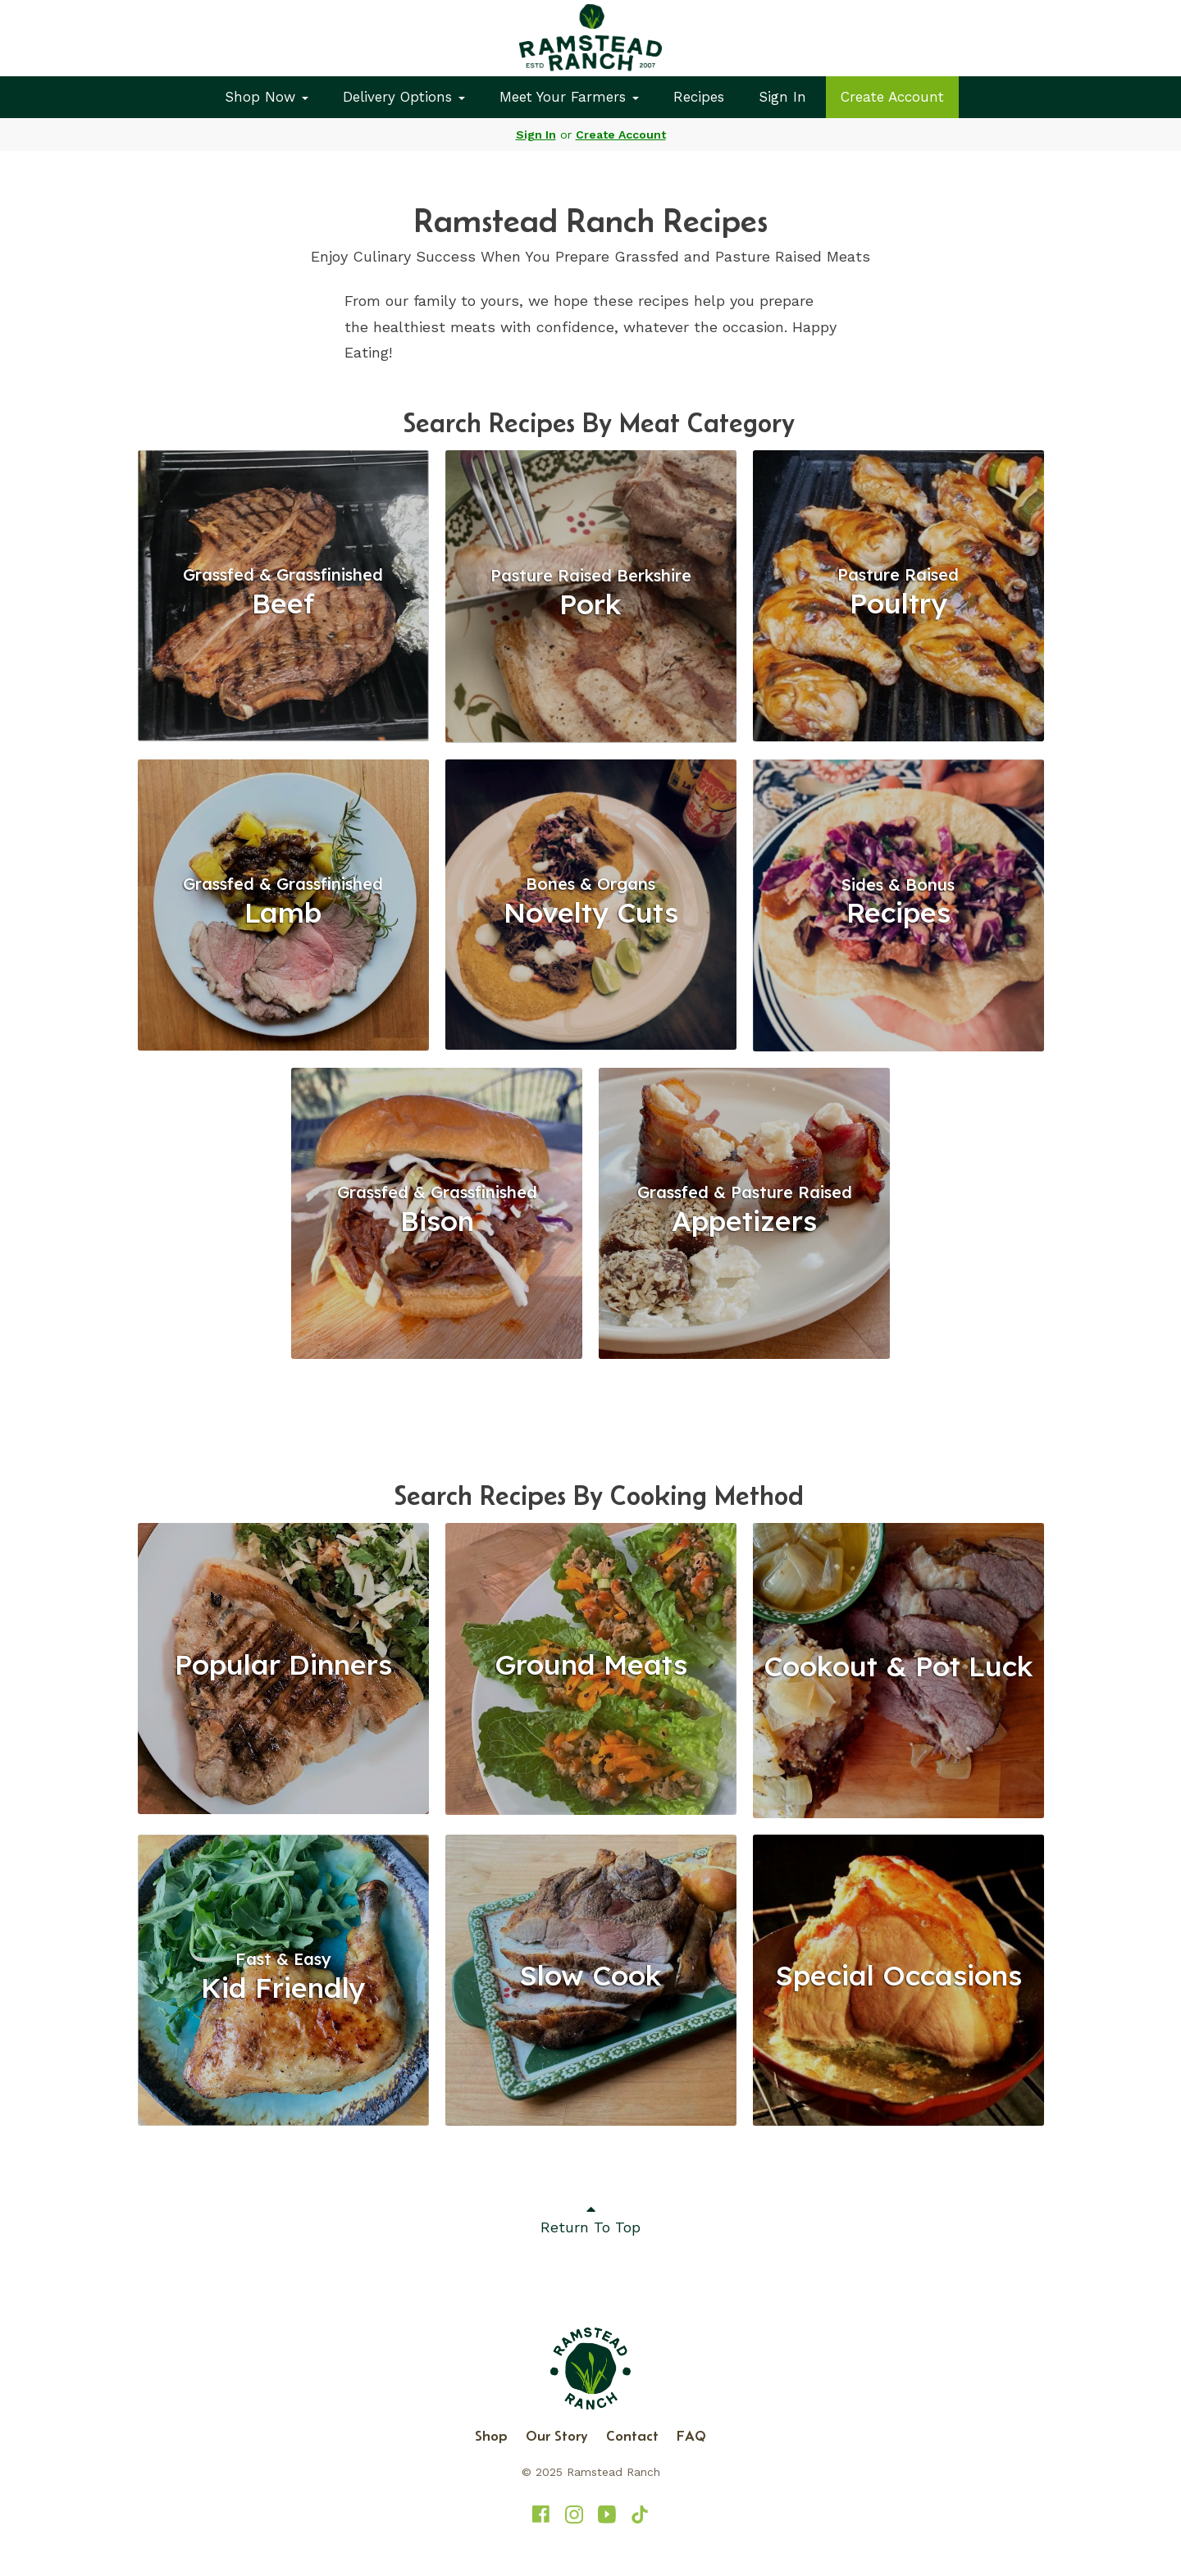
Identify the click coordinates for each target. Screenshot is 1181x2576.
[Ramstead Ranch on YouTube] (607, 2514)
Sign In (782, 97)
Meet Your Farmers (569, 97)
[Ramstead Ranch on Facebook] (541, 2514)
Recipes (698, 97)
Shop (491, 2436)
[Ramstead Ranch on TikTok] (640, 2514)
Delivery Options (404, 97)
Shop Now (266, 97)
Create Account (892, 97)
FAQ (691, 2436)
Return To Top (590, 2218)
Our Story (557, 2436)
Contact (632, 2436)
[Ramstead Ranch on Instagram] (574, 2514)
